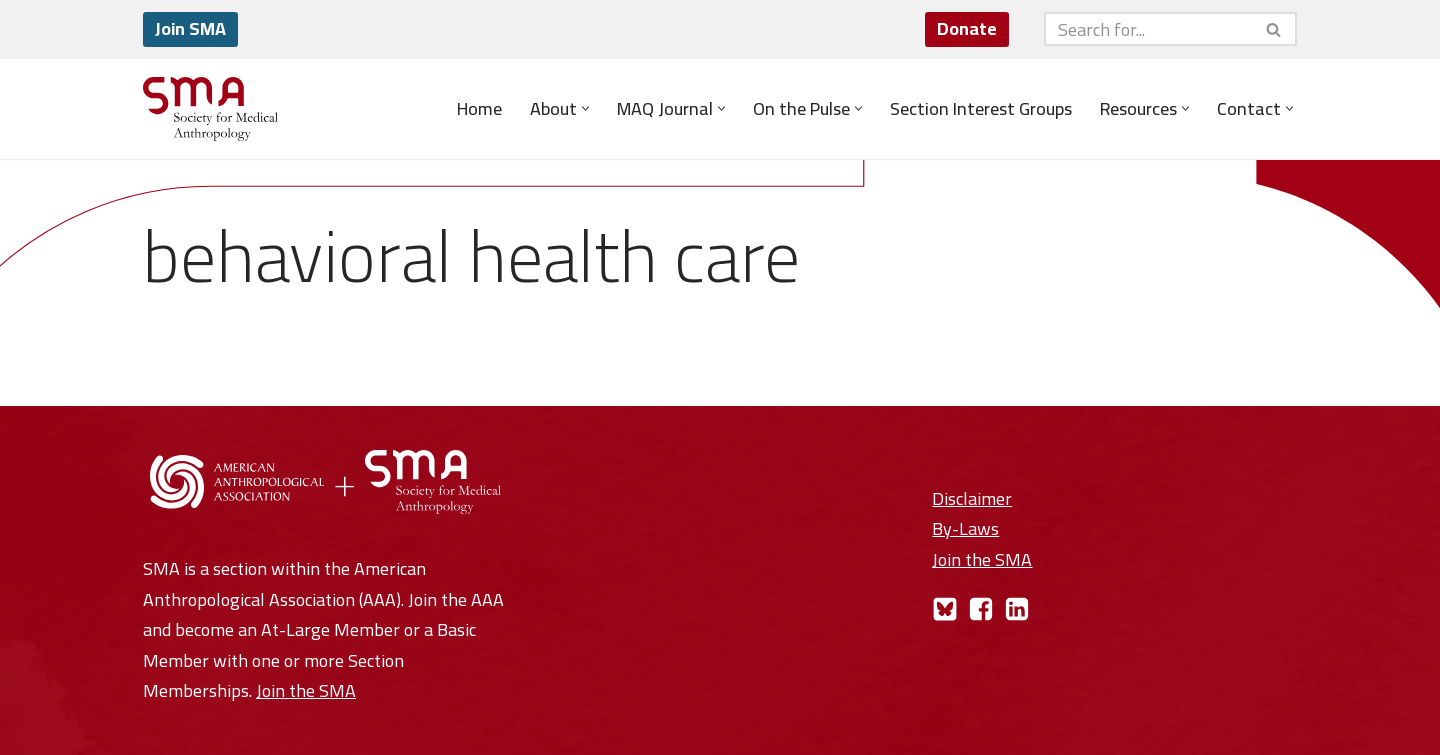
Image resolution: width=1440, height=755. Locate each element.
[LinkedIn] (1017, 609)
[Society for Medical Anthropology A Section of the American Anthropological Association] (210, 109)
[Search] (1148, 29)
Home (479, 109)
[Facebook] (981, 609)
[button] (585, 108)
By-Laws (965, 528)
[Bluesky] (945, 609)
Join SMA (190, 28)
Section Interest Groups (981, 109)
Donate (967, 28)
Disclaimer (972, 498)
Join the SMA (306, 690)
